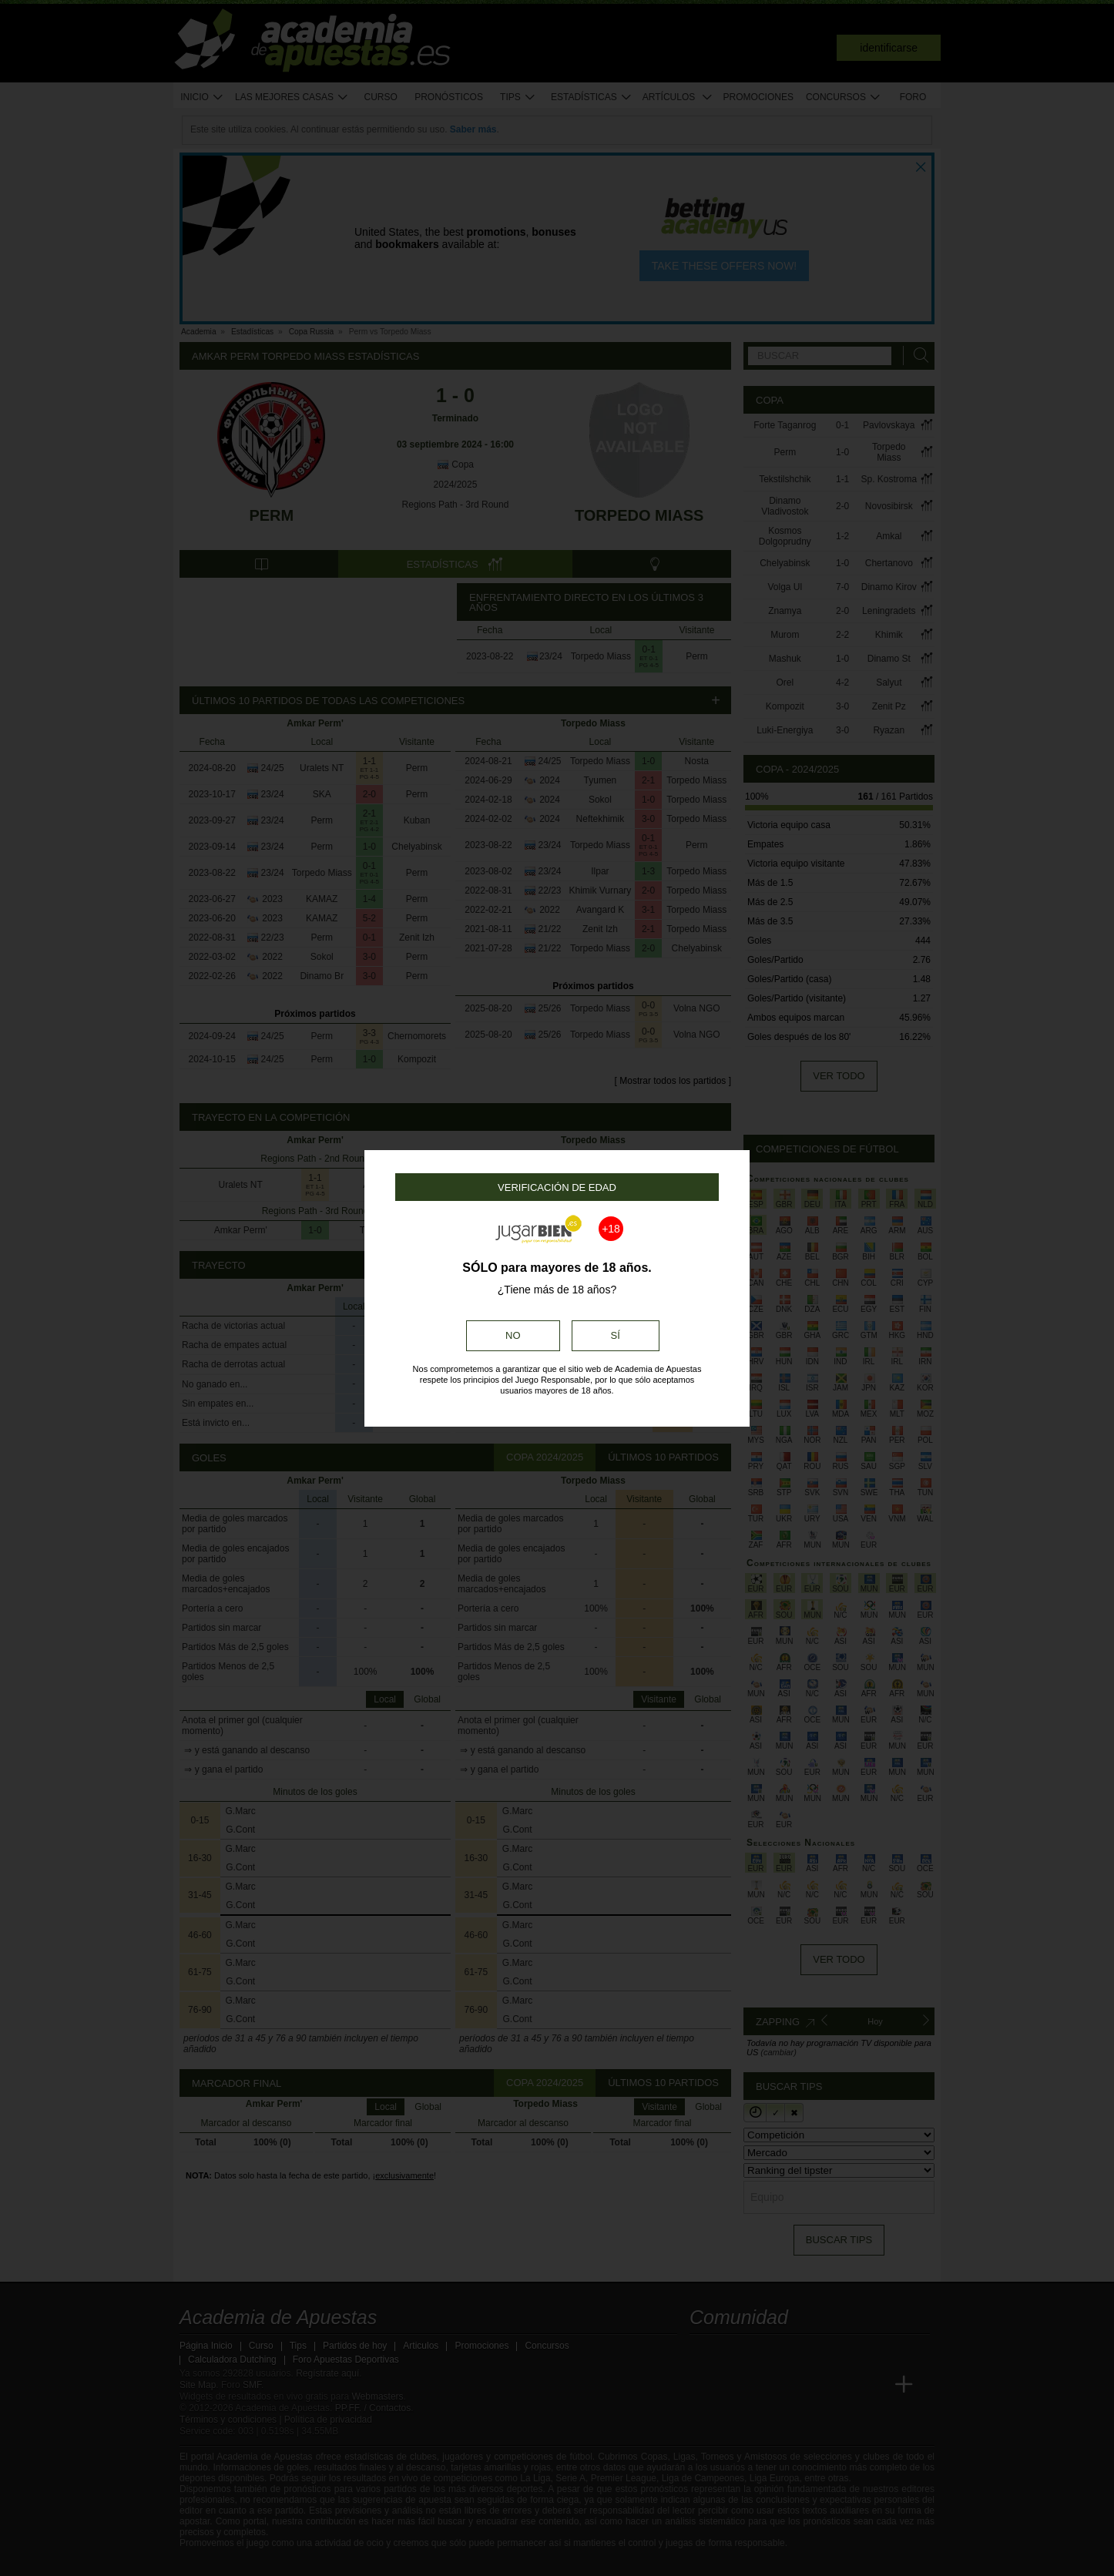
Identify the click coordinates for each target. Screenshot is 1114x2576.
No (513, 1335)
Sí (615, 1335)
